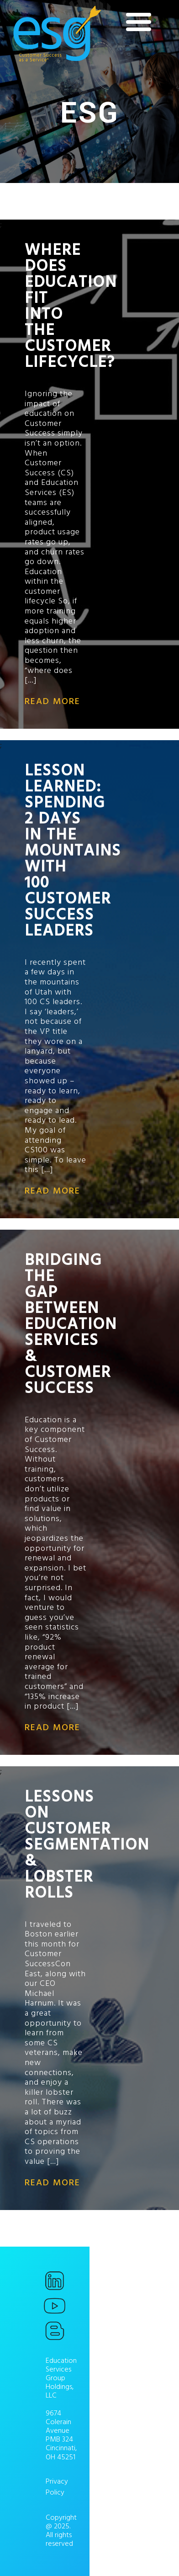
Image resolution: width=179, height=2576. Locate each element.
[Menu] (138, 22)
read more (52, 701)
